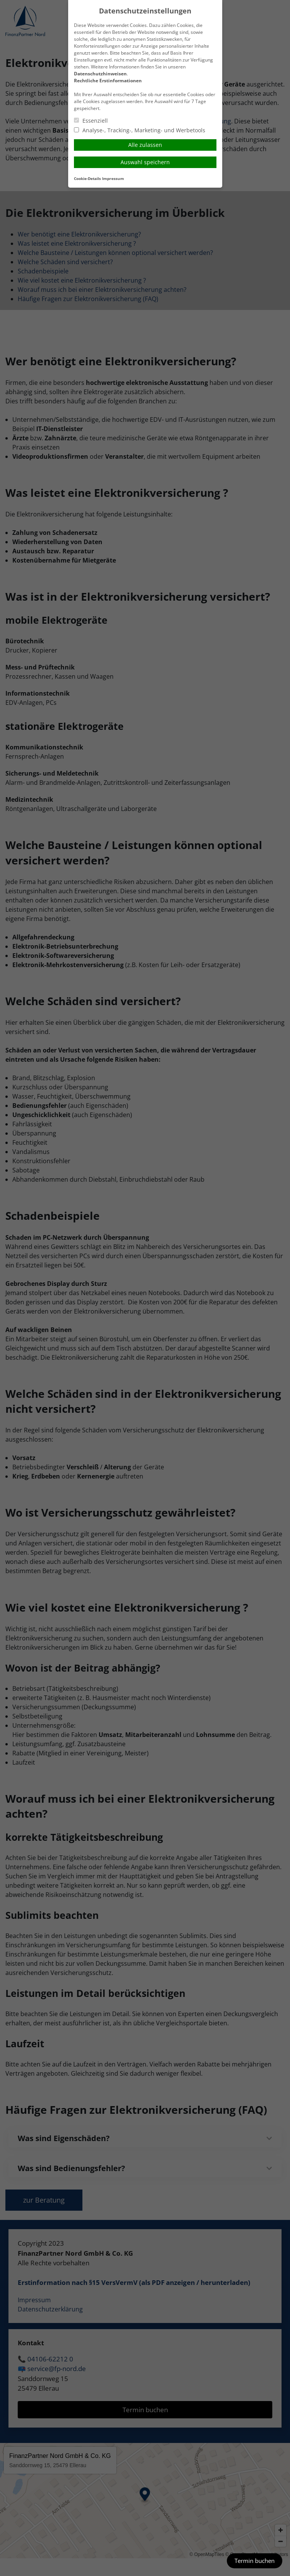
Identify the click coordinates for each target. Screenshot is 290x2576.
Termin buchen (255, 2560)
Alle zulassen (145, 144)
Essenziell (91, 120)
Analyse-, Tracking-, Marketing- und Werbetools (139, 130)
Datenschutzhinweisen (100, 73)
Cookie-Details (87, 178)
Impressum (113, 178)
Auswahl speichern (145, 162)
